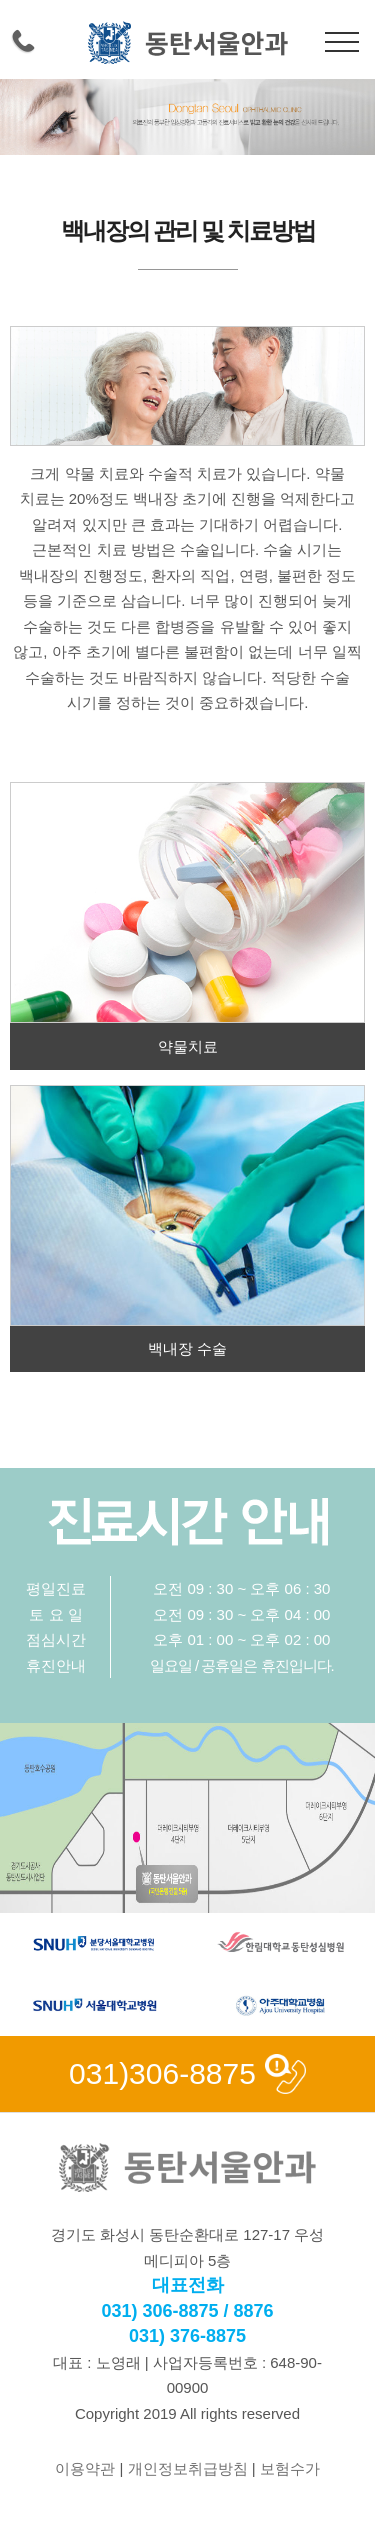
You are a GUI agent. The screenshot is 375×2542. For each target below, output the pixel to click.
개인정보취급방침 (188, 2468)
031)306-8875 (162, 2073)
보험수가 (290, 2468)
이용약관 (85, 2468)
